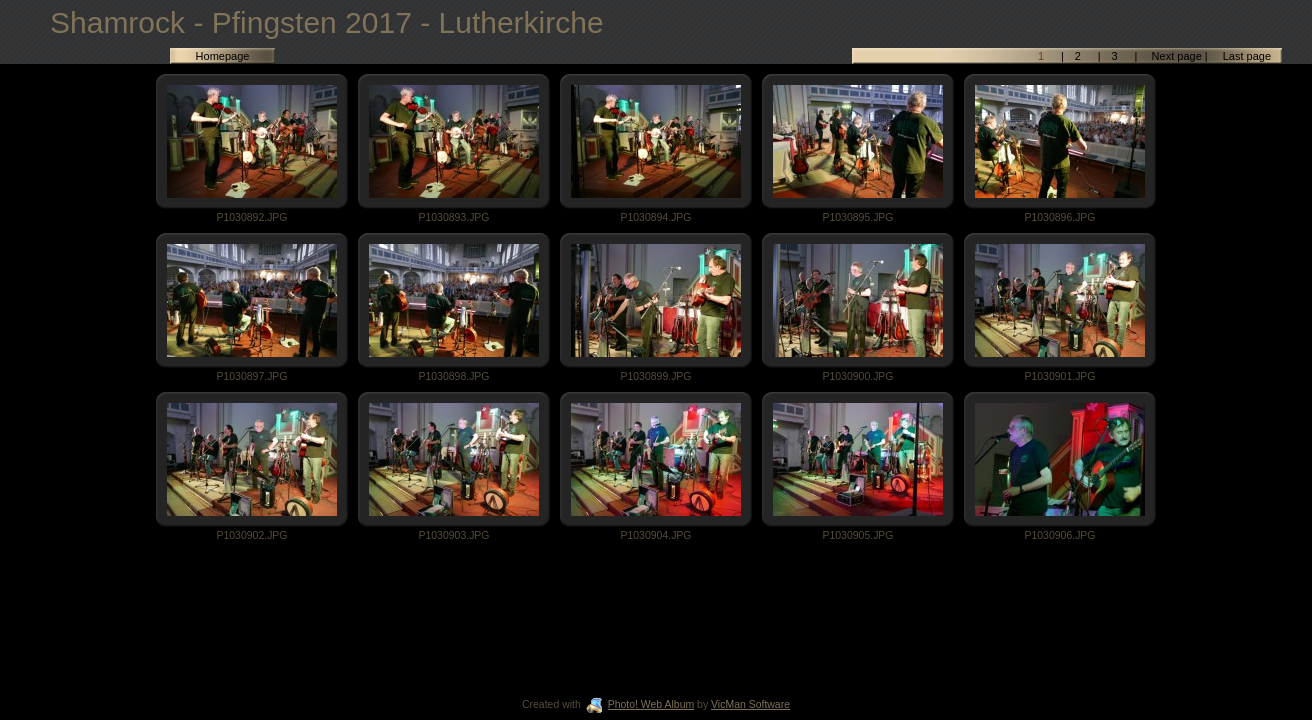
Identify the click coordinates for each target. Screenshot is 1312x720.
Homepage (223, 56)
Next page (1177, 56)
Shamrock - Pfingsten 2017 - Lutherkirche (327, 22)
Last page (1245, 56)
